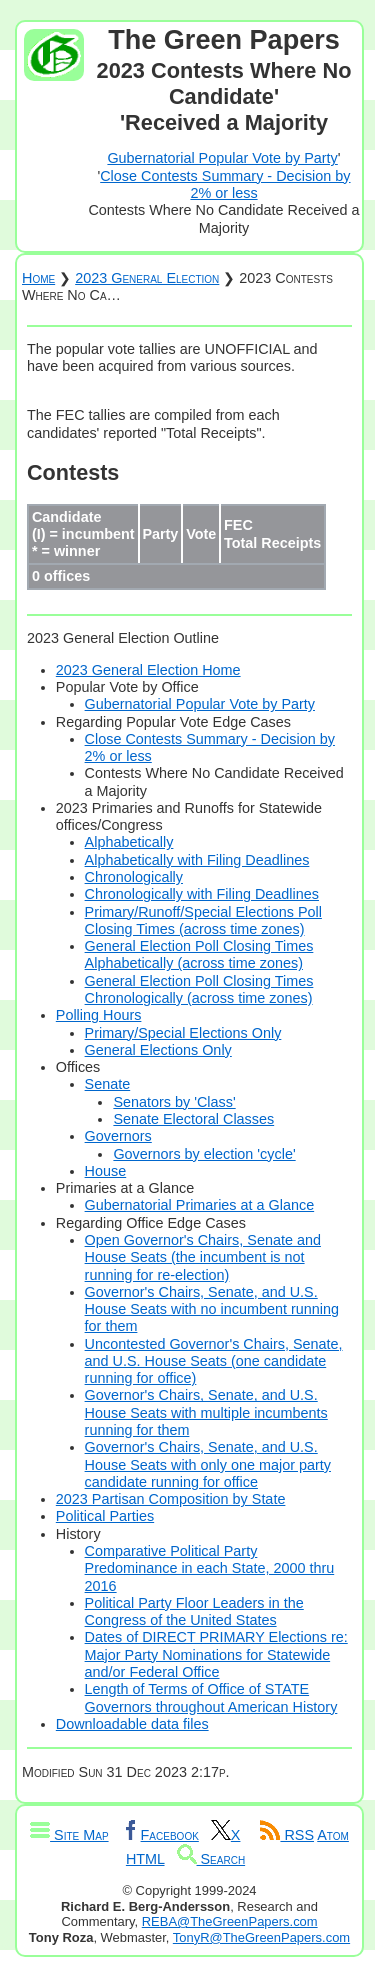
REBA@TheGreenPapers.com (230, 1921)
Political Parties (105, 1516)
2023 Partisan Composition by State (171, 1499)
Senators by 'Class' (174, 1102)
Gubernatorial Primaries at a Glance (200, 1205)
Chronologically (134, 877)
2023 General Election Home (148, 670)
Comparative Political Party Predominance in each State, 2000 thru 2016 (210, 1568)
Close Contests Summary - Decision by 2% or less (225, 184)
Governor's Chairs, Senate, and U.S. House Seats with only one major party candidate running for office (208, 1464)
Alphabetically (129, 842)
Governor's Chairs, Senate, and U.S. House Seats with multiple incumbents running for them (206, 1412)
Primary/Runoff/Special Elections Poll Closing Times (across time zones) (203, 920)
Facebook (160, 1835)
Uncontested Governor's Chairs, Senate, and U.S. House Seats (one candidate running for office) (214, 1361)
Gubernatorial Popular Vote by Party (222, 158)
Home (38, 278)
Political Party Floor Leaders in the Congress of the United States (194, 1611)
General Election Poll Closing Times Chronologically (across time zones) (199, 989)
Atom (333, 1835)
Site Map (69, 1835)
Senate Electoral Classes (193, 1119)
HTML (145, 1859)
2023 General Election (147, 278)
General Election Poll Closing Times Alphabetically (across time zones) (199, 954)
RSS (287, 1835)
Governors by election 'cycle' (204, 1154)
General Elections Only (158, 1050)
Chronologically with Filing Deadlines (202, 894)
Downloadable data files (132, 1724)
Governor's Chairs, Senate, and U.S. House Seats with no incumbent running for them (212, 1309)
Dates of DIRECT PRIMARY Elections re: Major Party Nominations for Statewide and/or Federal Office (216, 1654)
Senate (108, 1084)
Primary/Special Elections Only (183, 1033)
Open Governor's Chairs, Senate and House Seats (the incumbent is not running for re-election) (203, 1257)
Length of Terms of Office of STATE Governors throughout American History (211, 1697)
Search (211, 1859)
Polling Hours (99, 1015)
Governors (118, 1136)
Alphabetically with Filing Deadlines (197, 860)
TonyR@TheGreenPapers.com (261, 1937)
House (106, 1171)
